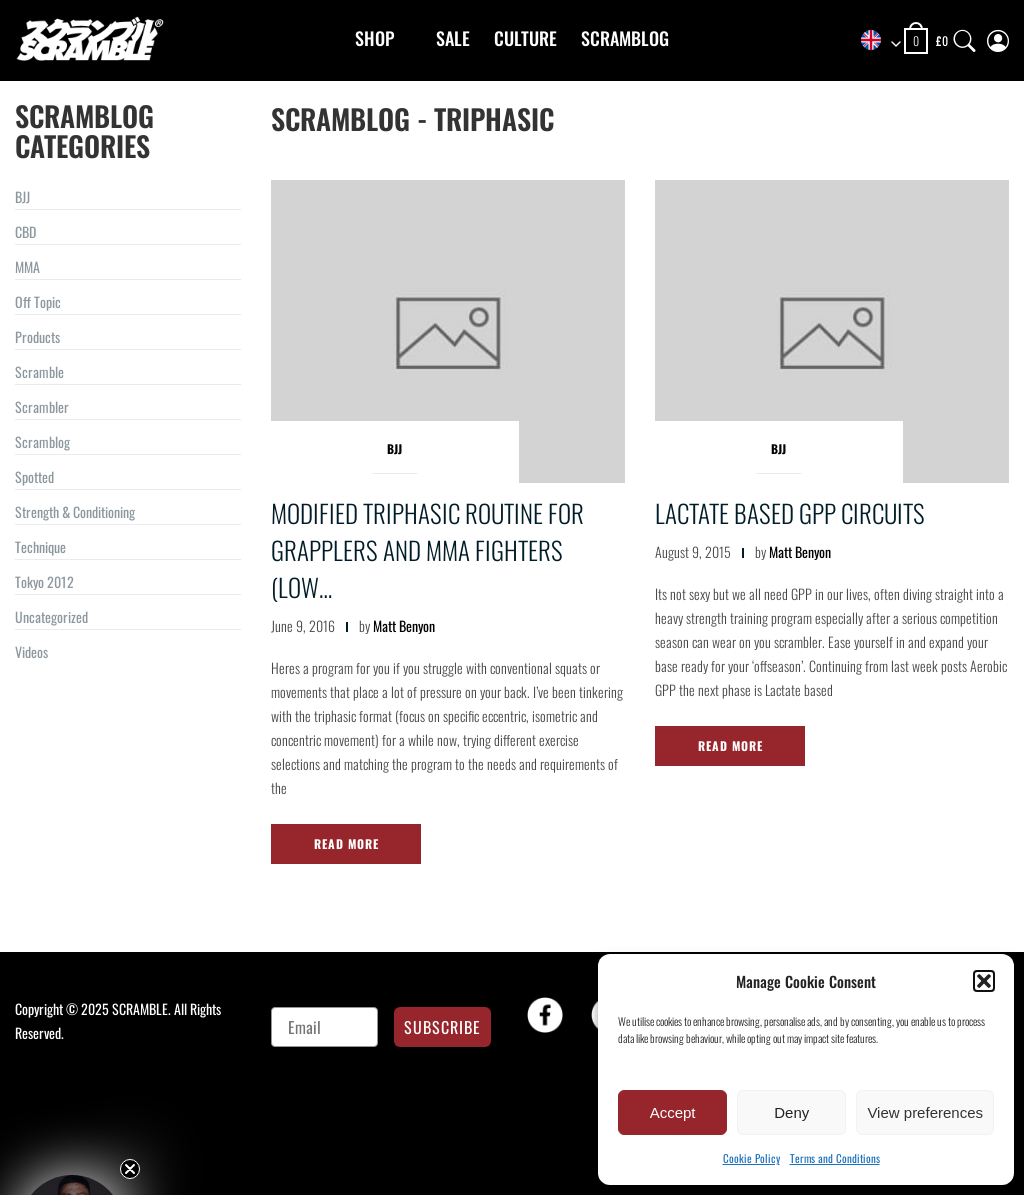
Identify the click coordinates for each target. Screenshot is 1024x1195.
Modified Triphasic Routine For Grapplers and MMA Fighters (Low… (427, 549)
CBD (25, 231)
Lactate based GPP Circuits (790, 512)
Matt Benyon (404, 625)
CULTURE (525, 38)
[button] (984, 981)
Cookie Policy (751, 1158)
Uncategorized (51, 616)
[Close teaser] (130, 1169)
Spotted (34, 476)
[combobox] (874, 41)
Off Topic (38, 301)
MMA (27, 266)
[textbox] (874, 41)
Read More (346, 843)
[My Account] (998, 36)
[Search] (965, 36)
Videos (31, 651)
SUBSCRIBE (442, 1027)
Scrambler (42, 406)
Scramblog (625, 38)
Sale (453, 38)
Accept (673, 1112)
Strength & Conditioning (75, 511)
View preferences (925, 1112)
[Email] (324, 1027)
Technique (40, 546)
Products (37, 336)
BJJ (22, 196)
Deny (791, 1112)
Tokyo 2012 (44, 581)
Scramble (39, 371)
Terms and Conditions (835, 1158)
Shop (374, 38)
